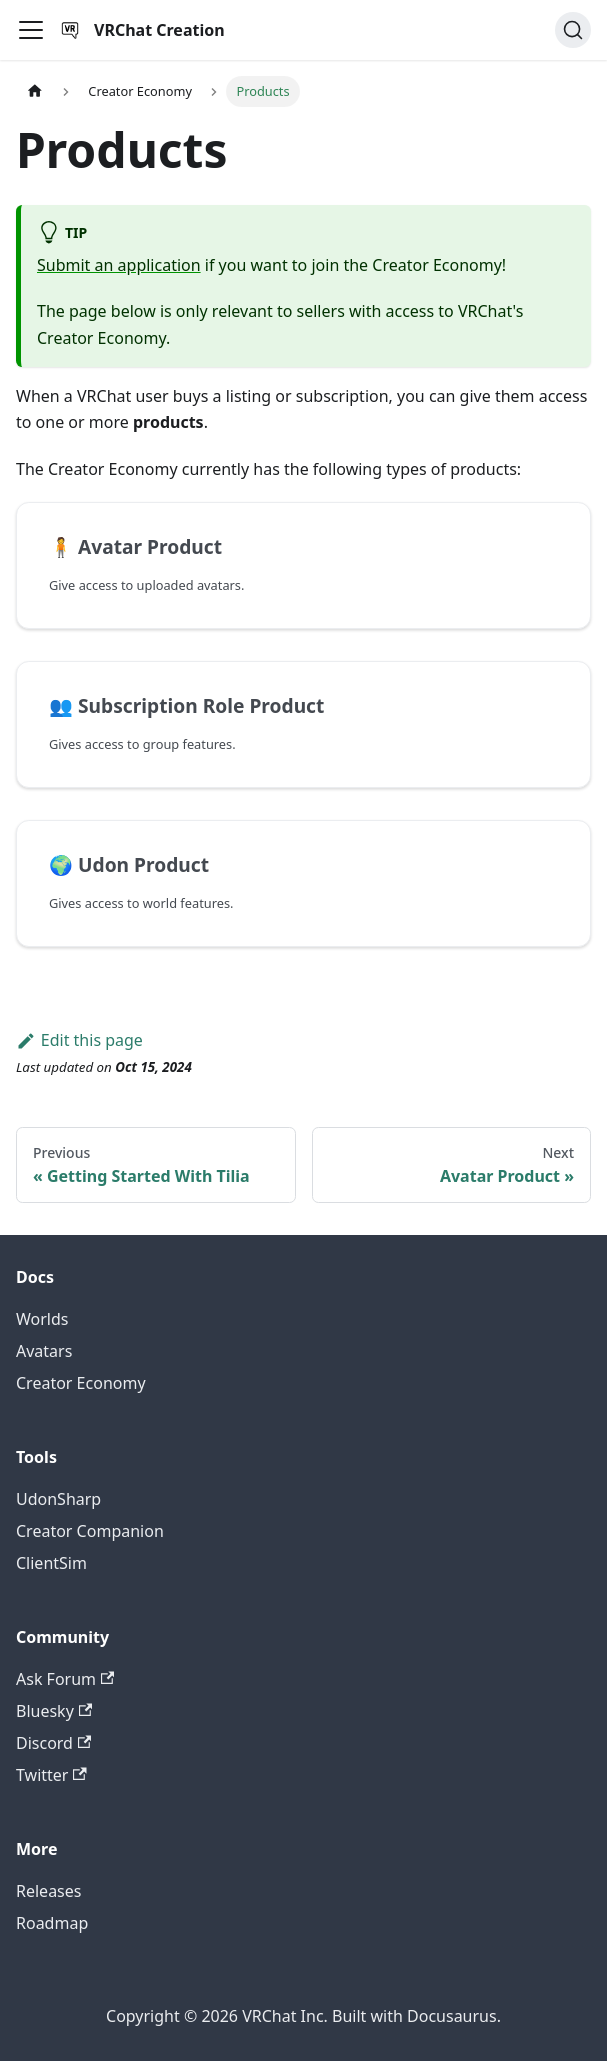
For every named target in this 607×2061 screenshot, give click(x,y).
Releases (48, 1891)
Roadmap (52, 1923)
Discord (53, 1743)
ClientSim (51, 1563)
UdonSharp (58, 1499)
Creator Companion (90, 1531)
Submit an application (119, 265)
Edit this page (79, 1040)
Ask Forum (65, 1679)
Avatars (44, 1351)
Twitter (51, 1775)
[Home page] (35, 91)
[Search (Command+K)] (573, 30)
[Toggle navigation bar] (31, 30)
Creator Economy (81, 1383)
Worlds (42, 1319)
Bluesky (54, 1711)
